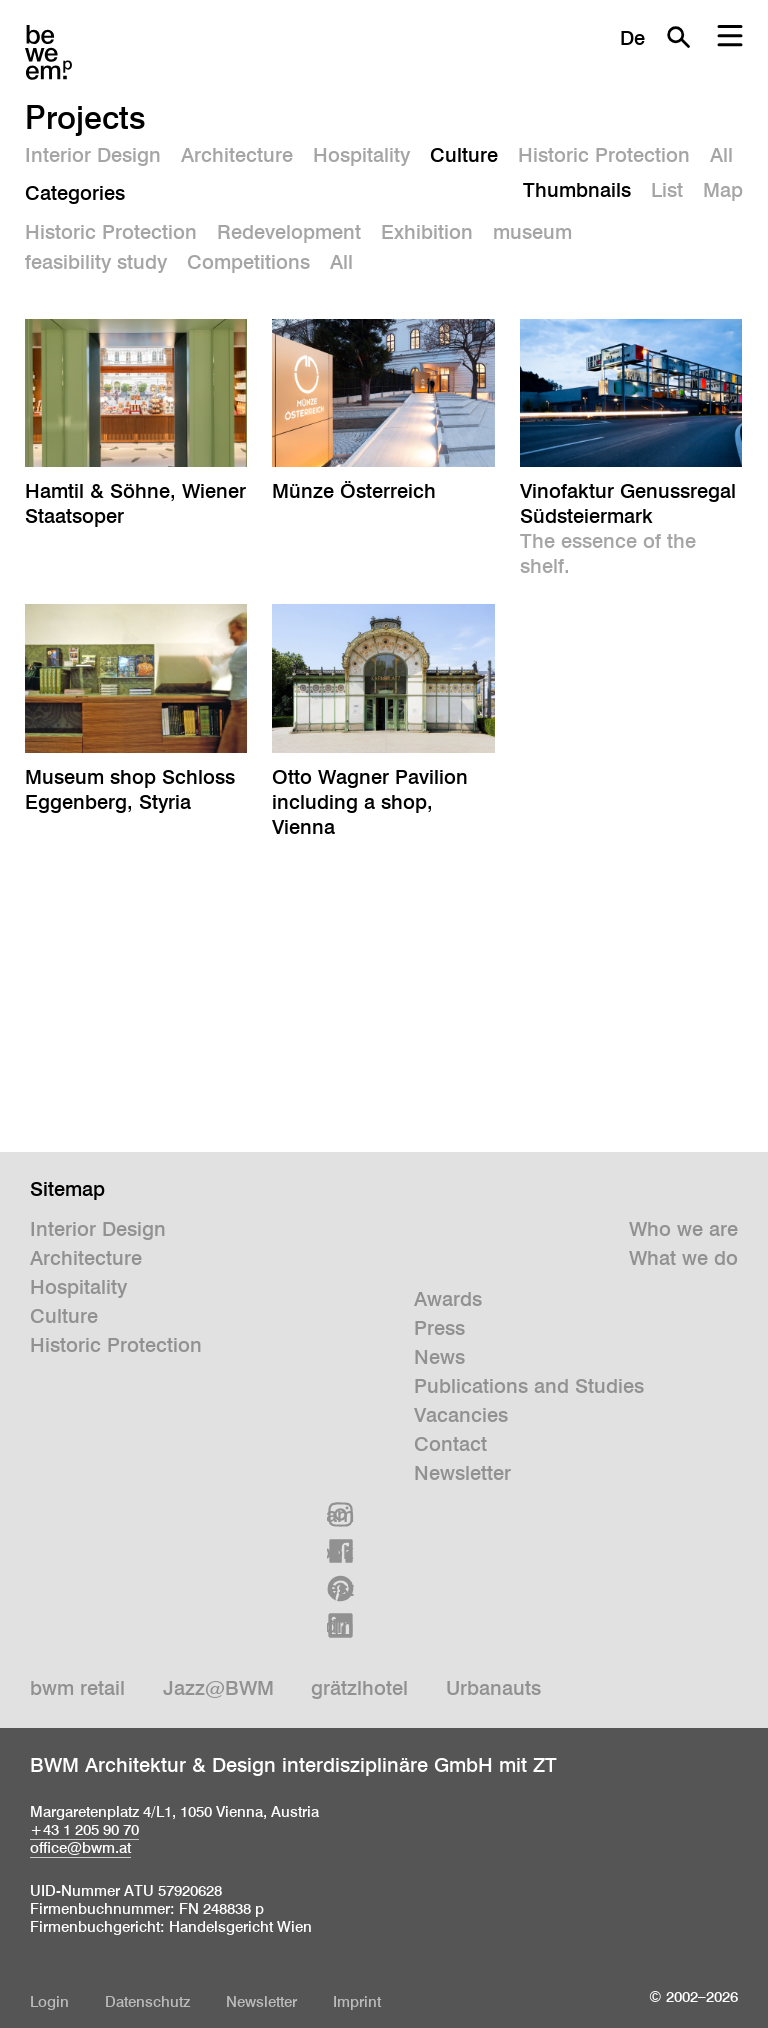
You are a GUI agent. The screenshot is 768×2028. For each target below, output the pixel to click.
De (632, 38)
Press (439, 1328)
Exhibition (427, 232)
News (439, 1357)
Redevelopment (289, 232)
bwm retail (77, 1688)
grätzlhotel (359, 1688)
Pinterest (340, 1589)
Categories (75, 193)
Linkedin (340, 1626)
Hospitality (361, 155)
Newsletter (462, 1473)
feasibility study (96, 262)
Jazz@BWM (218, 1688)
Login (49, 2001)
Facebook (340, 1552)
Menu (730, 37)
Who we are (683, 1229)
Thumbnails (577, 190)
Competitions (248, 262)
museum (532, 232)
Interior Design (93, 155)
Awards (448, 1299)
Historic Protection (604, 155)
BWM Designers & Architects (48, 52)
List (667, 190)
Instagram (340, 1515)
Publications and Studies (529, 1386)
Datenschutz (147, 2001)
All (721, 155)
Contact (450, 1444)
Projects (85, 117)
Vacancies (461, 1415)
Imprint (357, 2001)
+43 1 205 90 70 (84, 1829)
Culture (464, 155)
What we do (683, 1258)
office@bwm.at (80, 1847)
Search (678, 37)
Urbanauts (493, 1688)
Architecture (237, 155)
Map (723, 190)
